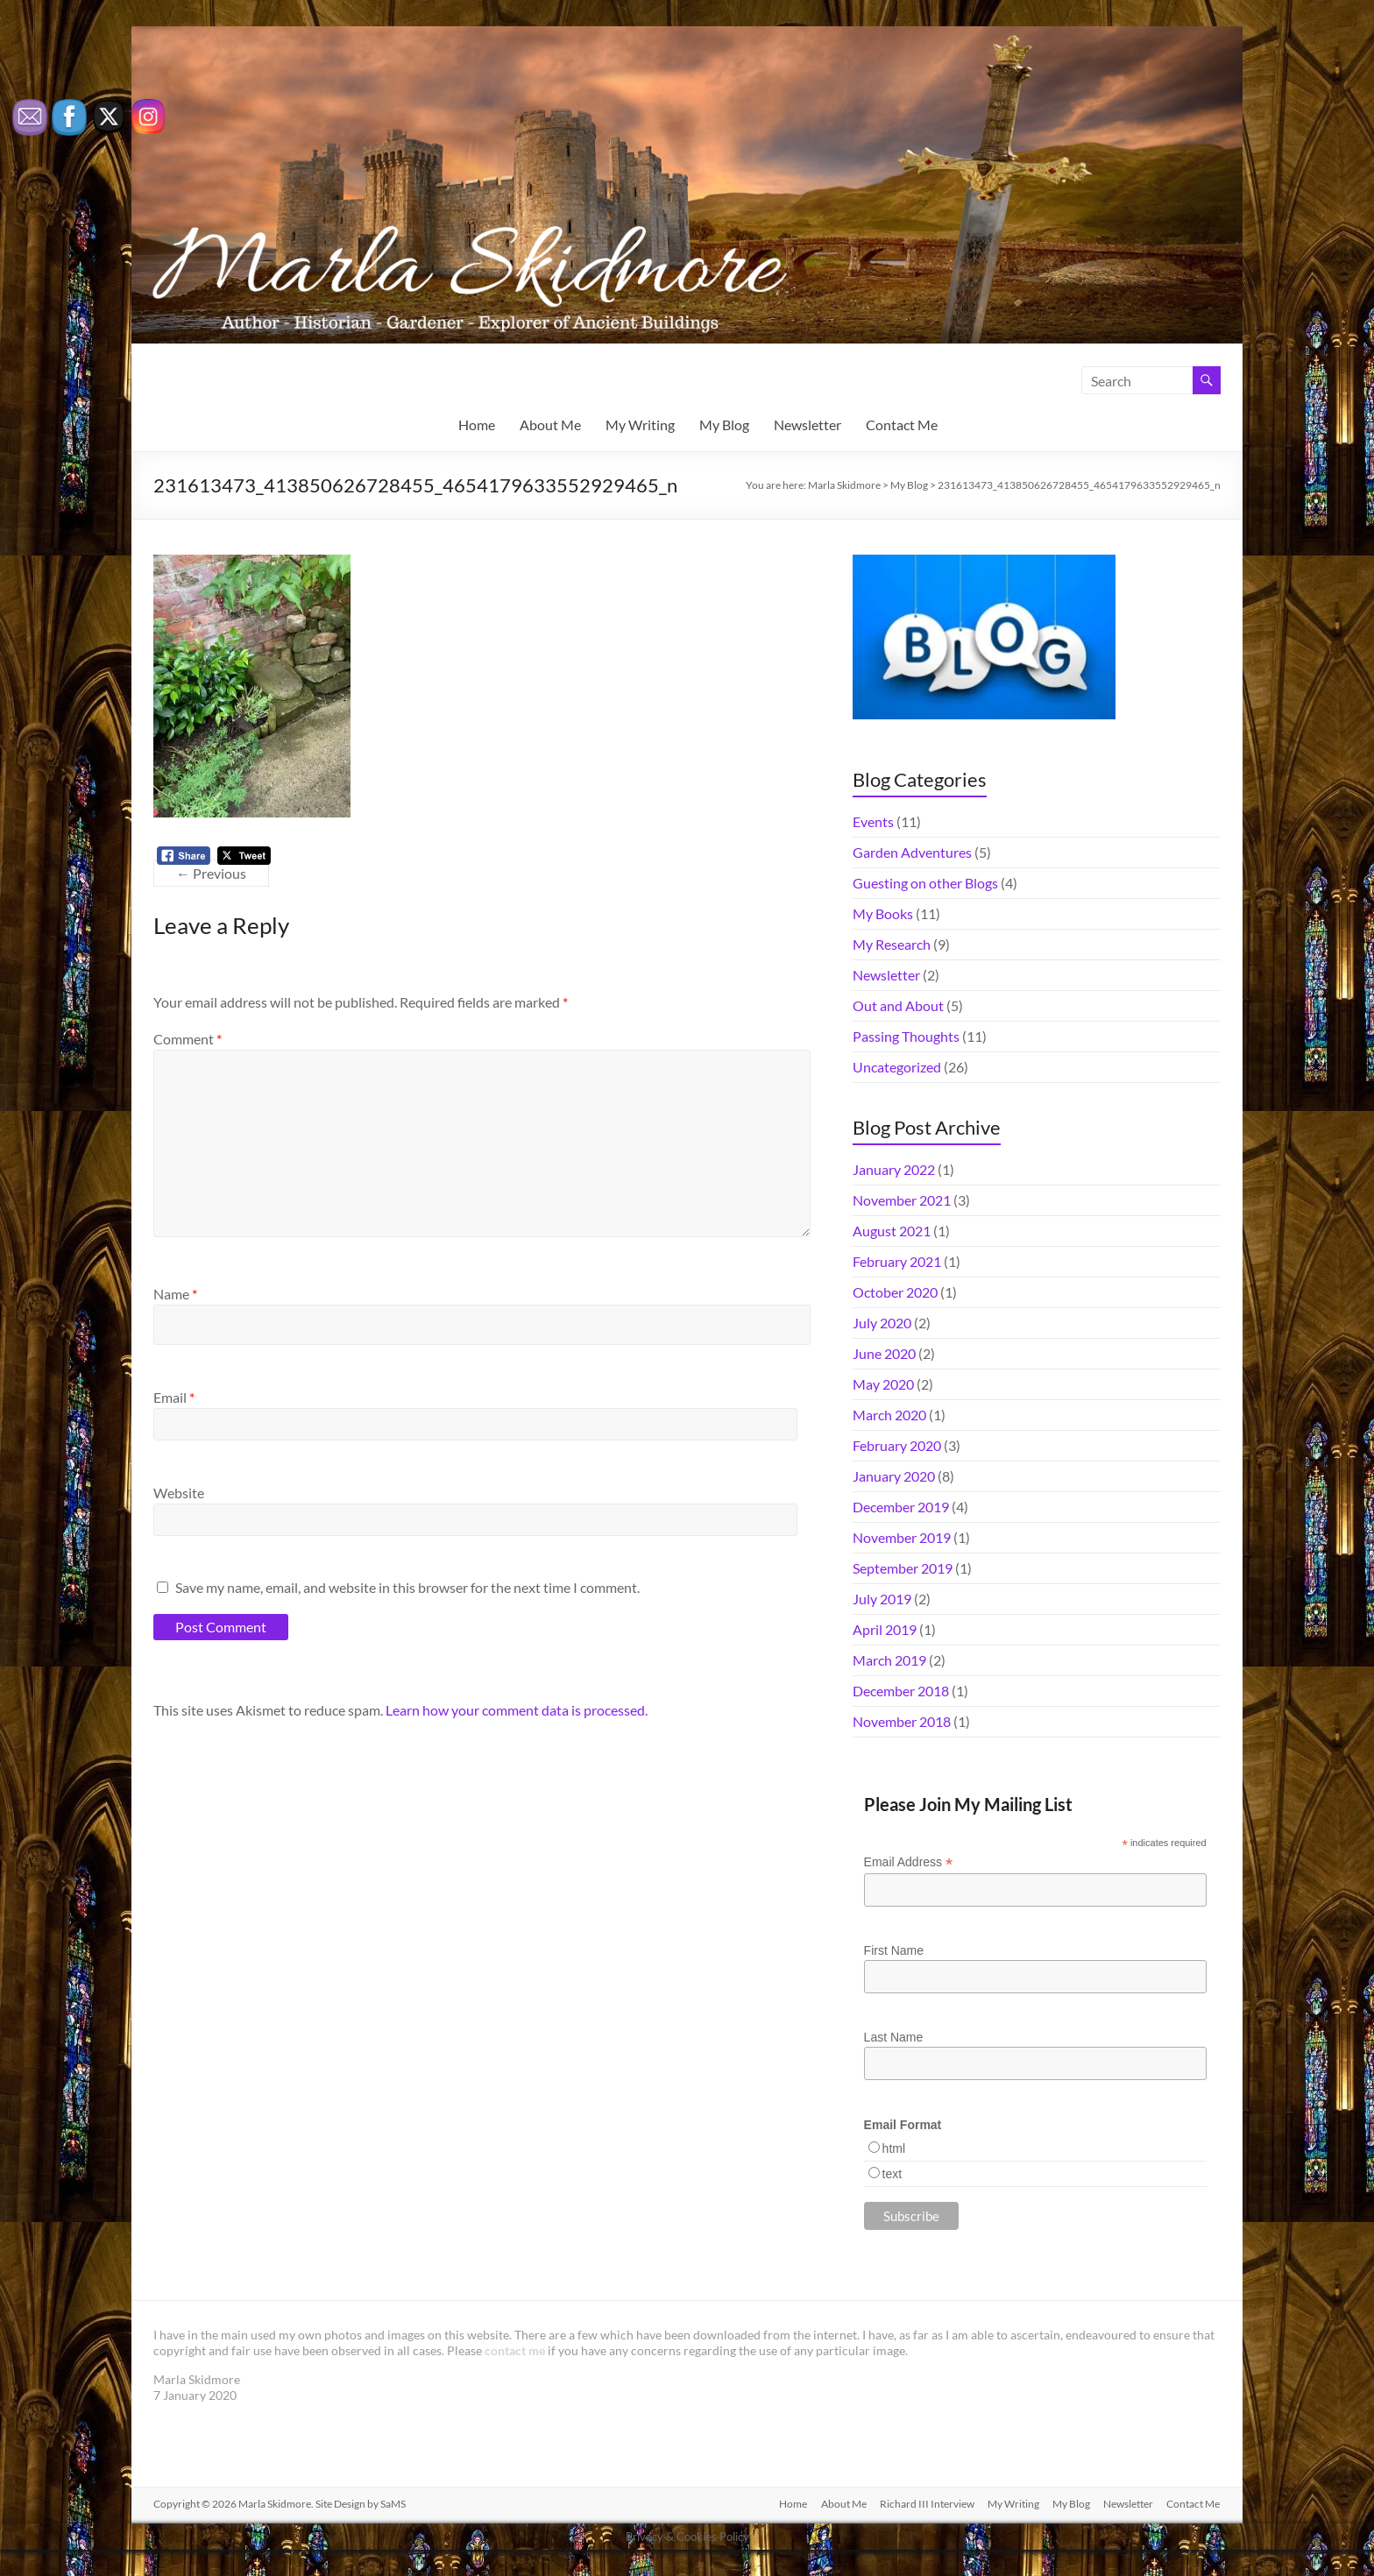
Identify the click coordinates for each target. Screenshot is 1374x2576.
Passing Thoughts (906, 1036)
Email (174, 1397)
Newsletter (807, 424)
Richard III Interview (924, 2503)
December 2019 (901, 1506)
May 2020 (883, 1384)
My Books (883, 913)
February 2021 (897, 1261)
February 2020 (897, 1445)
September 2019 (903, 1568)
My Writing (640, 424)
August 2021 (892, 1230)
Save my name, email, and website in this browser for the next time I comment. (407, 1587)
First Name (894, 1950)
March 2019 (889, 1660)
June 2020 (884, 1353)
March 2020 (889, 1414)
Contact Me (902, 424)
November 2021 (902, 1200)
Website (178, 1492)
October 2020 (895, 1292)
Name (175, 1293)
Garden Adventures (912, 852)
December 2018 (901, 1690)
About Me (550, 424)
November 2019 (902, 1537)
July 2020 (882, 1322)
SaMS (393, 2503)
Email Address (908, 1862)
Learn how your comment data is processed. (517, 1710)
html (893, 2148)
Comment (187, 1038)
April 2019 (885, 1629)
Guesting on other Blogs (925, 882)
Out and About (898, 1005)
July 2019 (882, 1598)
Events (873, 821)
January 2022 (894, 1169)
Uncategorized (897, 1066)
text (892, 2174)
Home (476, 424)
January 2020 (894, 1476)
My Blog (724, 424)
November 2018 (902, 1721)
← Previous (211, 873)
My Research (892, 944)
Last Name (894, 2037)
